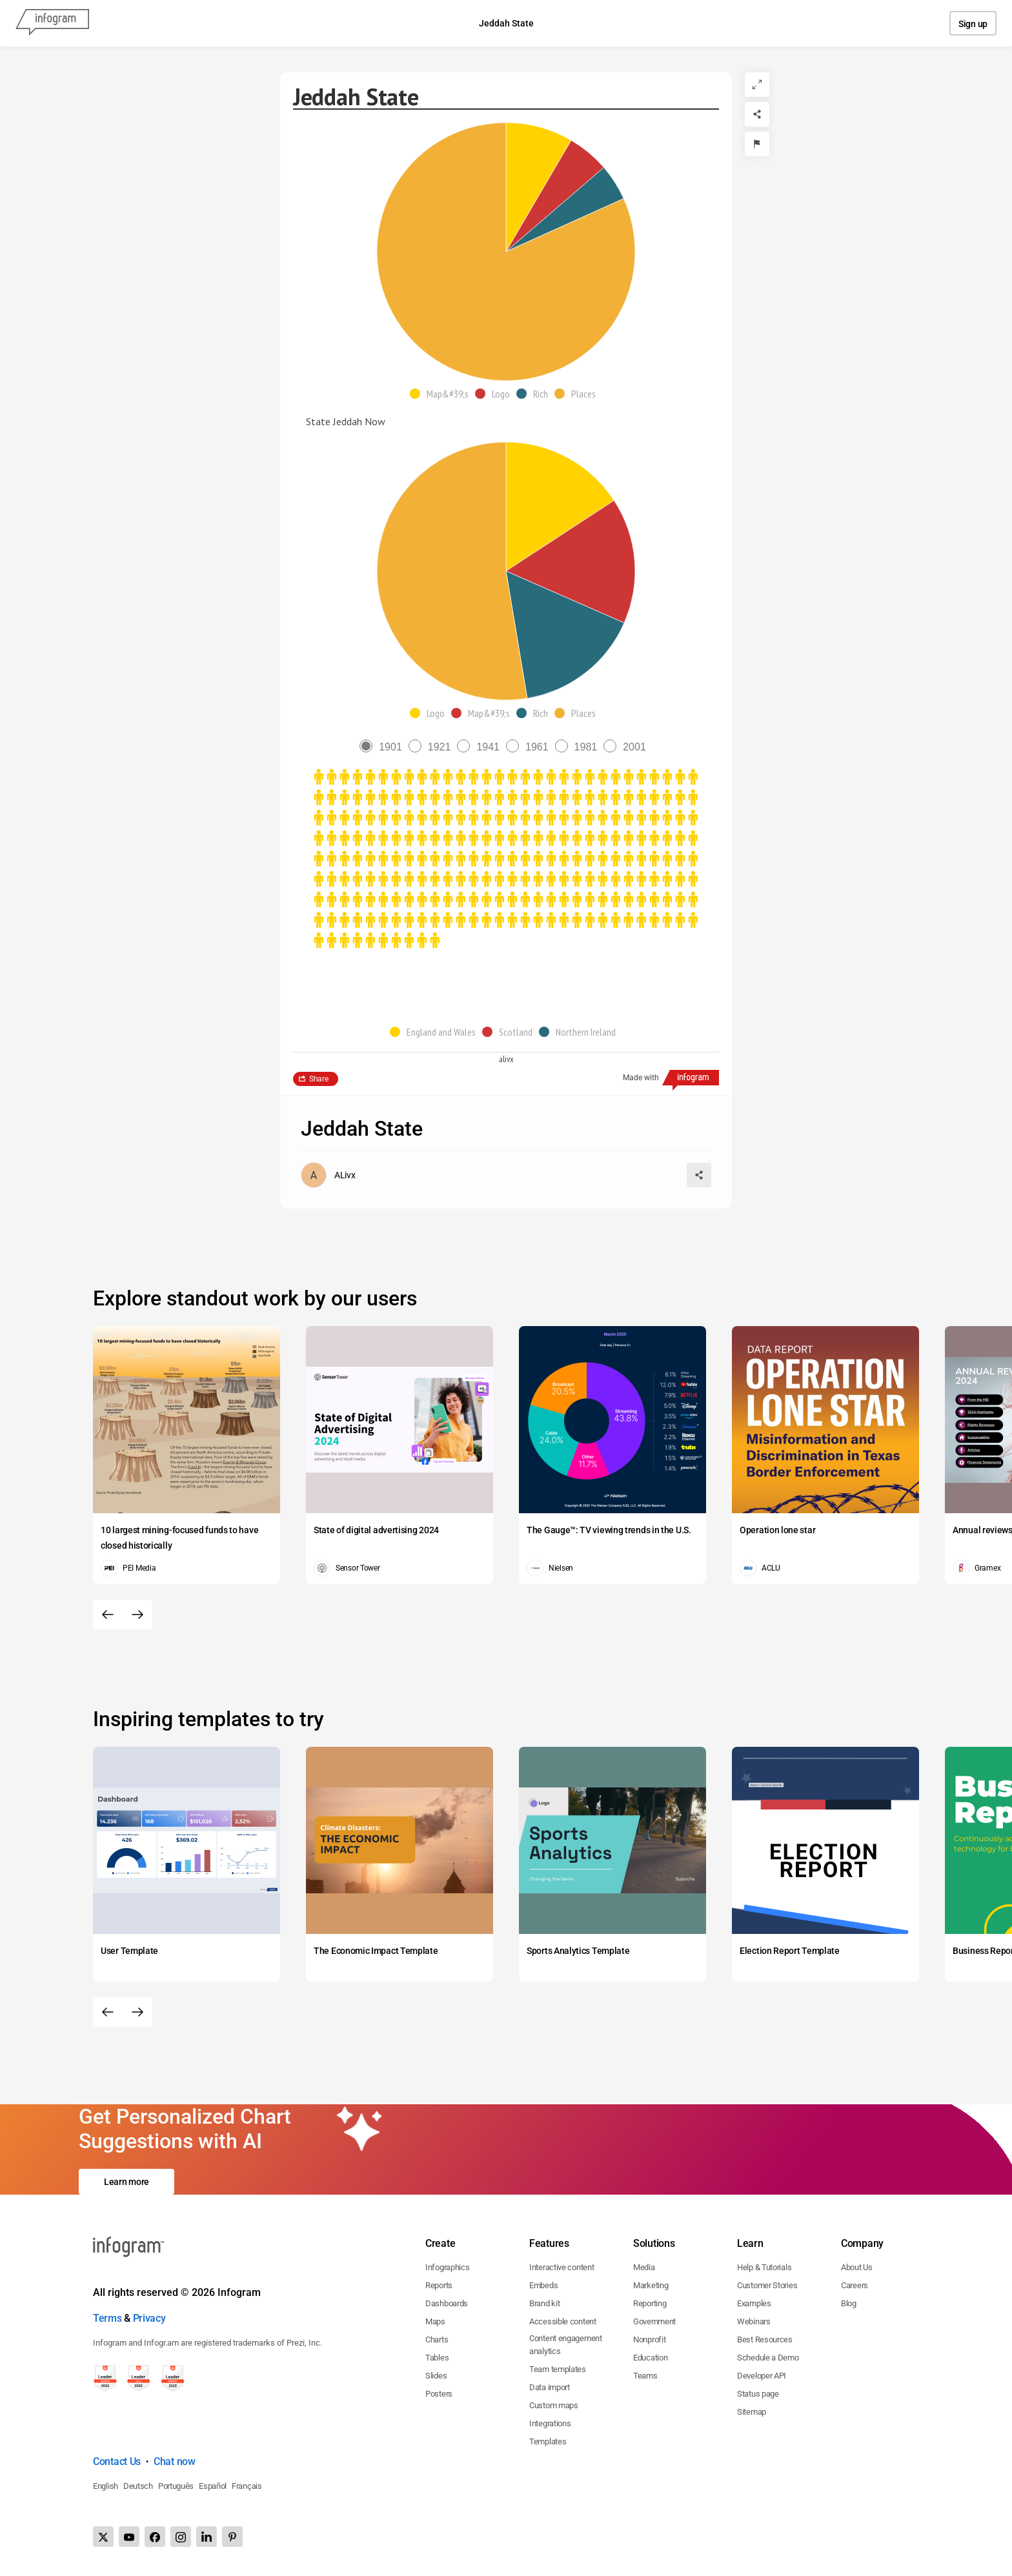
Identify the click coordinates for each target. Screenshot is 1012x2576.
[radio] (384, 747)
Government (654, 2321)
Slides (436, 2375)
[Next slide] (137, 1614)
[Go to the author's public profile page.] (328, 1175)
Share (319, 1078)
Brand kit (544, 2303)
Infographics (447, 2267)
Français (247, 2486)
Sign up (972, 24)
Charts (436, 2339)
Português (176, 2486)
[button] (442, 393)
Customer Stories (767, 2285)
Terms (107, 2318)
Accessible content (562, 2321)
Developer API (761, 2375)
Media (644, 2267)
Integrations (550, 2423)
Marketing (650, 2285)
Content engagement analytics (565, 2344)
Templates (547, 2441)
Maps (435, 2321)
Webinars (754, 2321)
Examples (754, 2303)
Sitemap (751, 2412)
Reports (438, 2285)
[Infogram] (52, 23)
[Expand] (757, 84)
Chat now (175, 2461)
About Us (857, 2267)
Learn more (126, 2182)
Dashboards (446, 2303)
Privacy (149, 2318)
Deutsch (138, 2486)
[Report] (757, 144)
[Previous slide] (108, 1614)
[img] (538, 187)
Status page (758, 2394)
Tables (437, 2357)
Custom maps (553, 2405)
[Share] (757, 114)
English (105, 2486)
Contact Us (117, 2461)
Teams (645, 2375)
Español (213, 2486)
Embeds (543, 2285)
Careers (854, 2285)
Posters (438, 2394)
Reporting (649, 2303)
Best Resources (765, 2339)
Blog (848, 2303)
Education (650, 2357)
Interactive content (561, 2267)
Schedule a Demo (768, 2357)
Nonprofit (649, 2339)
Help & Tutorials (764, 2267)
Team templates (557, 2369)
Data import (549, 2387)
